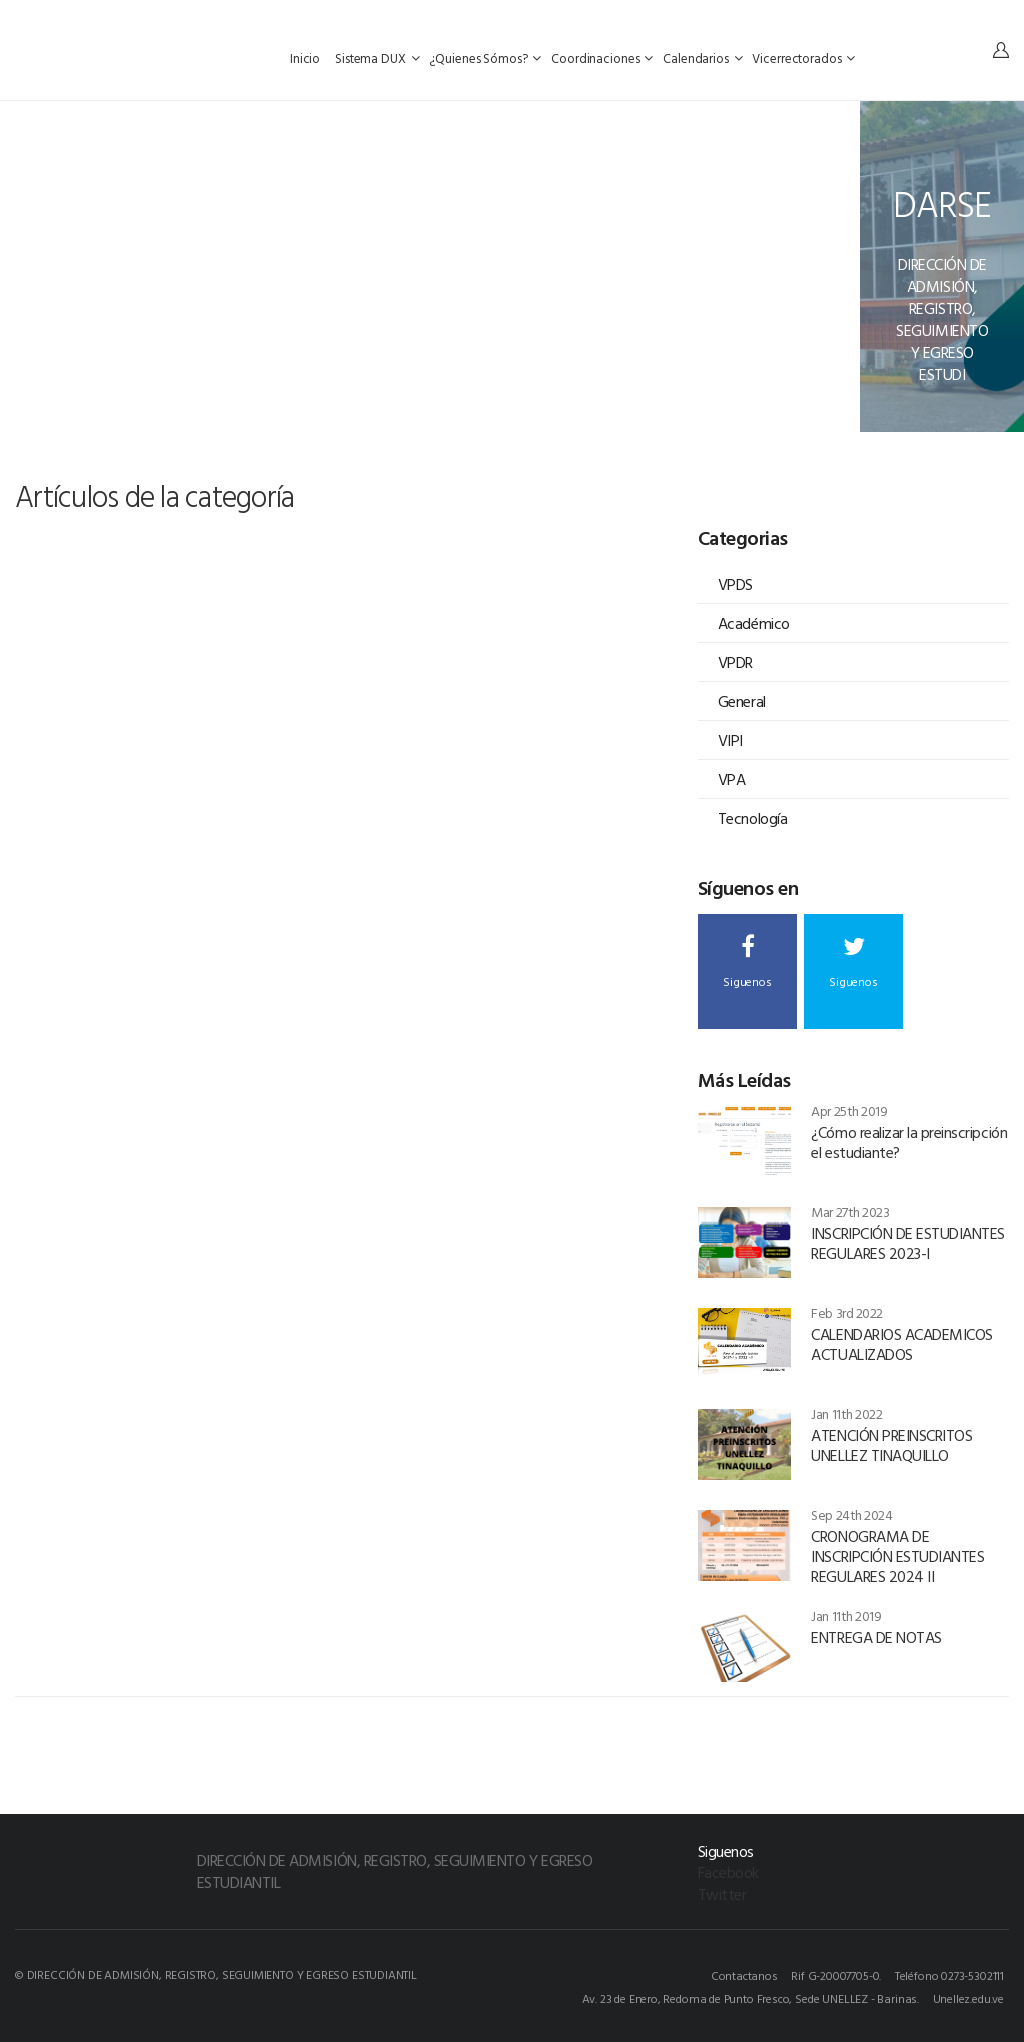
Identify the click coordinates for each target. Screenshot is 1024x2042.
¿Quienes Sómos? (485, 58)
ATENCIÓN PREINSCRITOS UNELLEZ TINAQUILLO (891, 1445)
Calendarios (702, 58)
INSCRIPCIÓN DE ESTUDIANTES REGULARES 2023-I (908, 1243)
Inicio (306, 58)
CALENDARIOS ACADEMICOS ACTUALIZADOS (901, 1344)
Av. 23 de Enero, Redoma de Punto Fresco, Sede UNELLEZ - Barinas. (750, 1998)
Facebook (728, 1872)
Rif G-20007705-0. (836, 1975)
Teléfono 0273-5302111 (949, 1975)
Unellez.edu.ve (968, 1998)
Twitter (722, 1894)
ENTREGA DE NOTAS (876, 1637)
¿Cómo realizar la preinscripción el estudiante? (909, 1142)
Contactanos (744, 1975)
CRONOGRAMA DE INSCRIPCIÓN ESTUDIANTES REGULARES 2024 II (897, 1556)
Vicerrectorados (803, 58)
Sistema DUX (377, 58)
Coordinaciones (602, 58)
